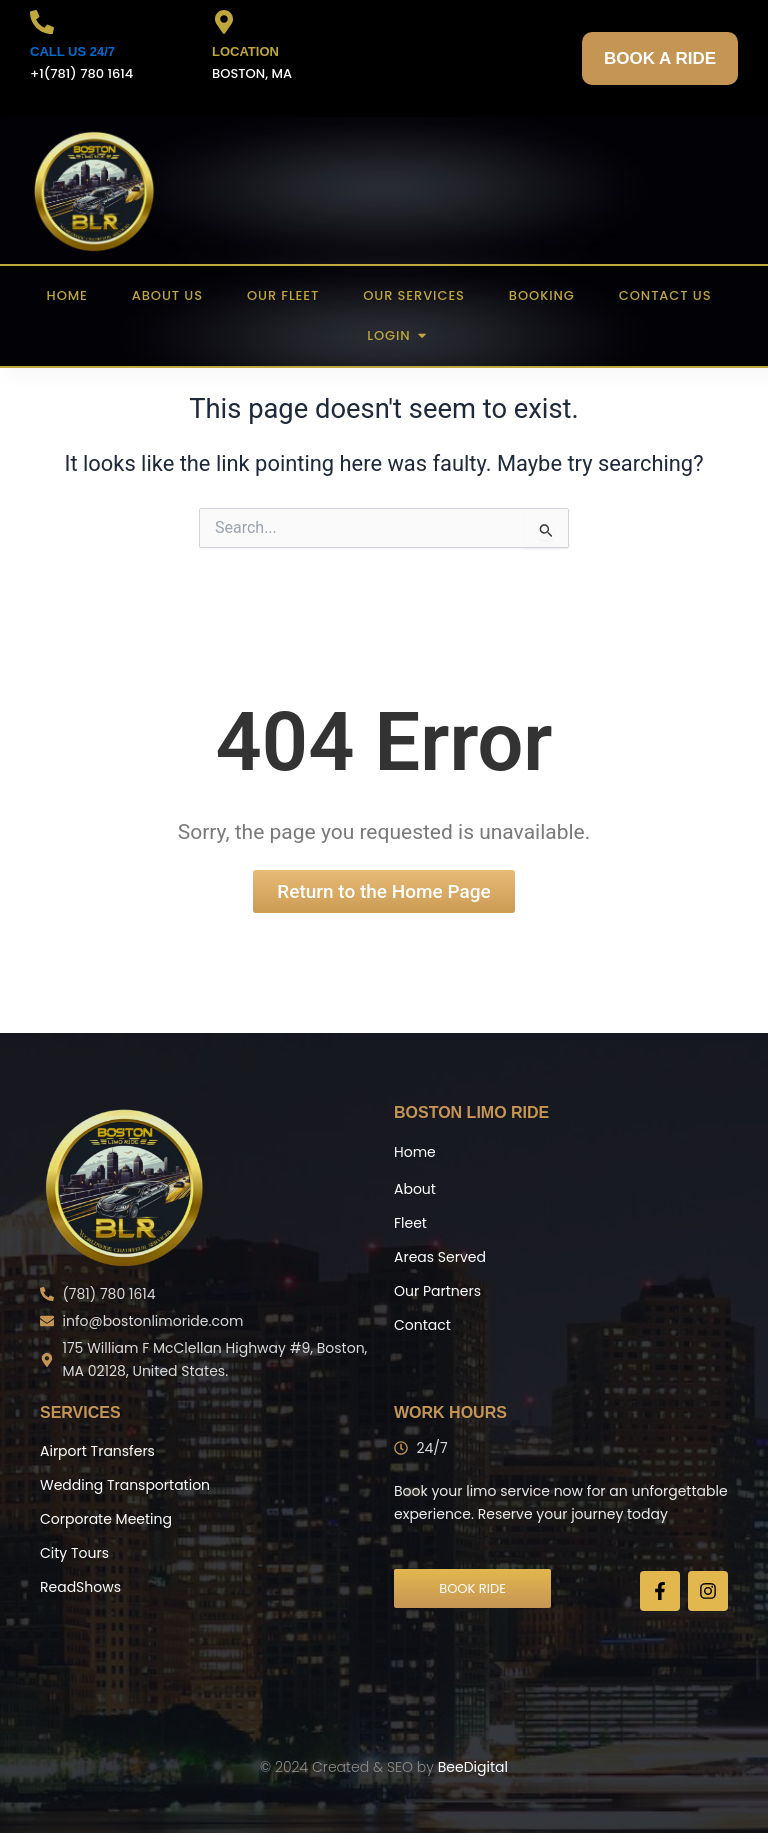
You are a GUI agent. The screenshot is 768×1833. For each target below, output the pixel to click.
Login (394, 335)
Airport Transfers (97, 1451)
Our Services (414, 295)
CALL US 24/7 (72, 51)
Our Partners (437, 1291)
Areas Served (440, 1257)
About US (167, 295)
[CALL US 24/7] (42, 24)
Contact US (665, 295)
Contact (422, 1325)
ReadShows (80, 1587)
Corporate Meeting (106, 1519)
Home (67, 295)
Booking (542, 295)
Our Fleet (283, 295)
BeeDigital (473, 1767)
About (415, 1189)
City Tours (74, 1553)
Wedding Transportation (125, 1485)
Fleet (410, 1223)
